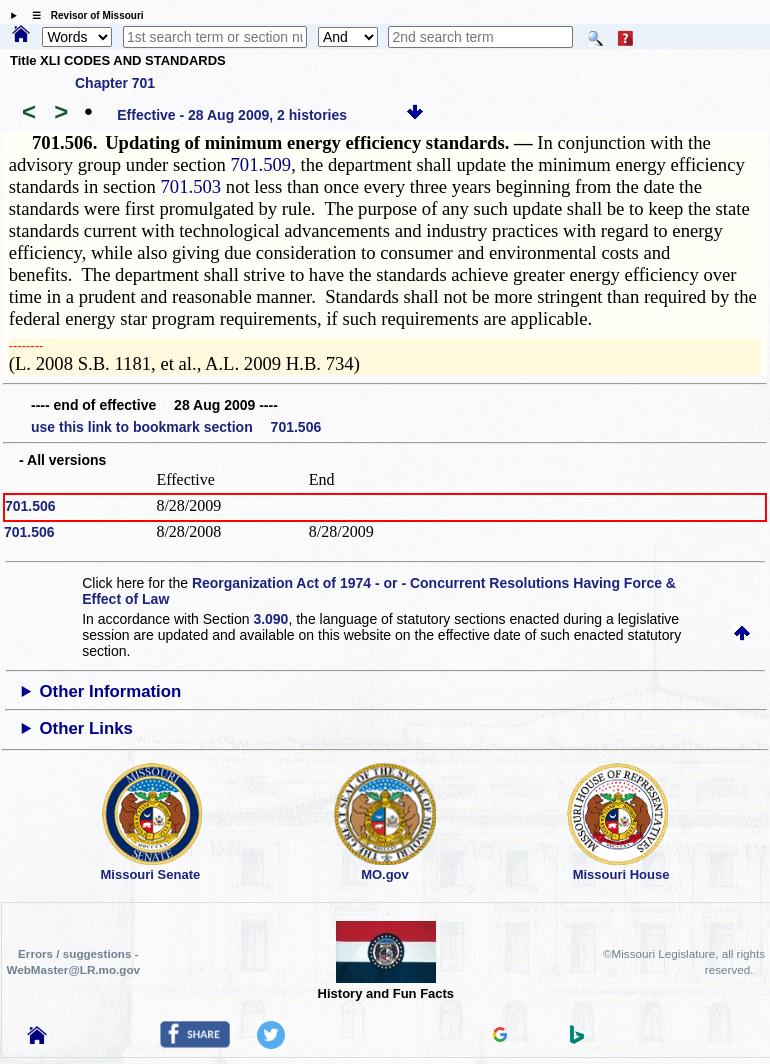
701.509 (260, 164)
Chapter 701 (115, 83)
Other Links (86, 728)
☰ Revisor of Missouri (83, 15)
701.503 (191, 186)
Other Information (111, 691)
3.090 (270, 619)
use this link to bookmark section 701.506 (176, 427)
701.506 (30, 506)
